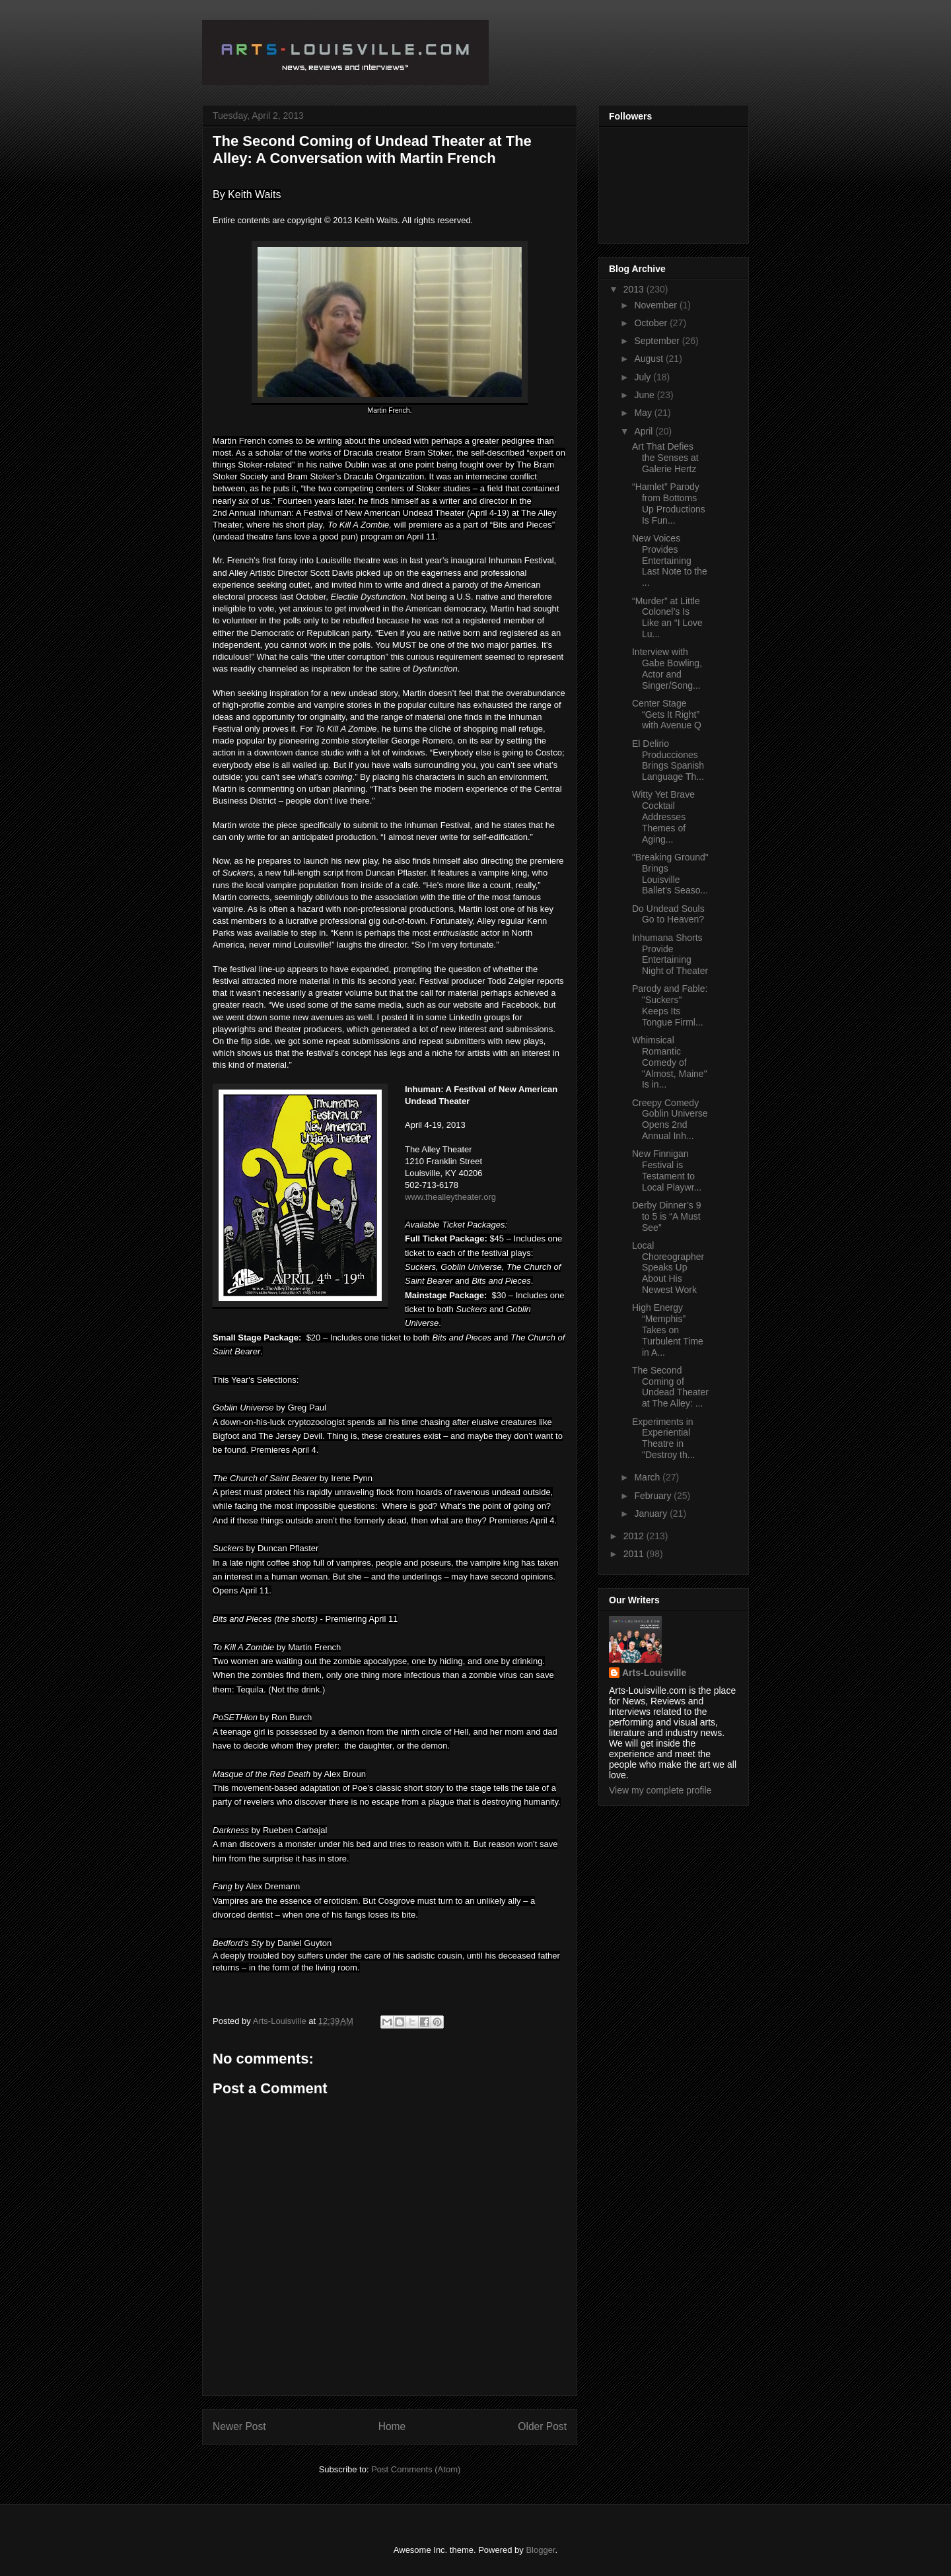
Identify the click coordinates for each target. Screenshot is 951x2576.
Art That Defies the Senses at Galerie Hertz (665, 457)
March (648, 1477)
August (649, 358)
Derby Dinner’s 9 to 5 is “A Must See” (666, 1216)
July (643, 377)
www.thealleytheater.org (450, 1197)
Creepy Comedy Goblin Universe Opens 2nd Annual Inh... (670, 1119)
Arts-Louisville (654, 1672)
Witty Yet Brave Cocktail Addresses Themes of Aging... (663, 816)
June (645, 395)
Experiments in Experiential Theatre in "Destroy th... (663, 1438)
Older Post (542, 2426)
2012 (635, 1536)
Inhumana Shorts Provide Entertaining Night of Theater (670, 954)
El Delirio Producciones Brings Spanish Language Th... (668, 760)
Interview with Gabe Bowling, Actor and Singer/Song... (667, 668)
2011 (635, 1554)
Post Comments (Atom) (415, 2469)
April (644, 431)
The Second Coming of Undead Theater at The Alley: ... (670, 1387)
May (644, 412)
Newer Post (239, 2426)
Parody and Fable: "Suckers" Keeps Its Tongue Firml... (669, 1005)
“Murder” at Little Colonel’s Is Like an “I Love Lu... (667, 617)
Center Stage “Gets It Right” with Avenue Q (666, 714)
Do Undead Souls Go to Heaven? (668, 914)
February (654, 1495)
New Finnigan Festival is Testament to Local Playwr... (666, 1170)
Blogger (540, 2550)
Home (392, 2426)
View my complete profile (660, 1790)
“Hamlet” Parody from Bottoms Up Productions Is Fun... (668, 503)
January (652, 1513)
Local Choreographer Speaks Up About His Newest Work (668, 1267)
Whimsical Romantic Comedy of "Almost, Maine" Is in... (669, 1062)
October (652, 323)
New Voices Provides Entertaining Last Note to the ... (669, 560)
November (656, 305)
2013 (635, 289)
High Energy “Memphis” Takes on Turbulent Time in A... (667, 1329)
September (658, 340)
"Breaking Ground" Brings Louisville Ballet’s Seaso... (670, 873)
